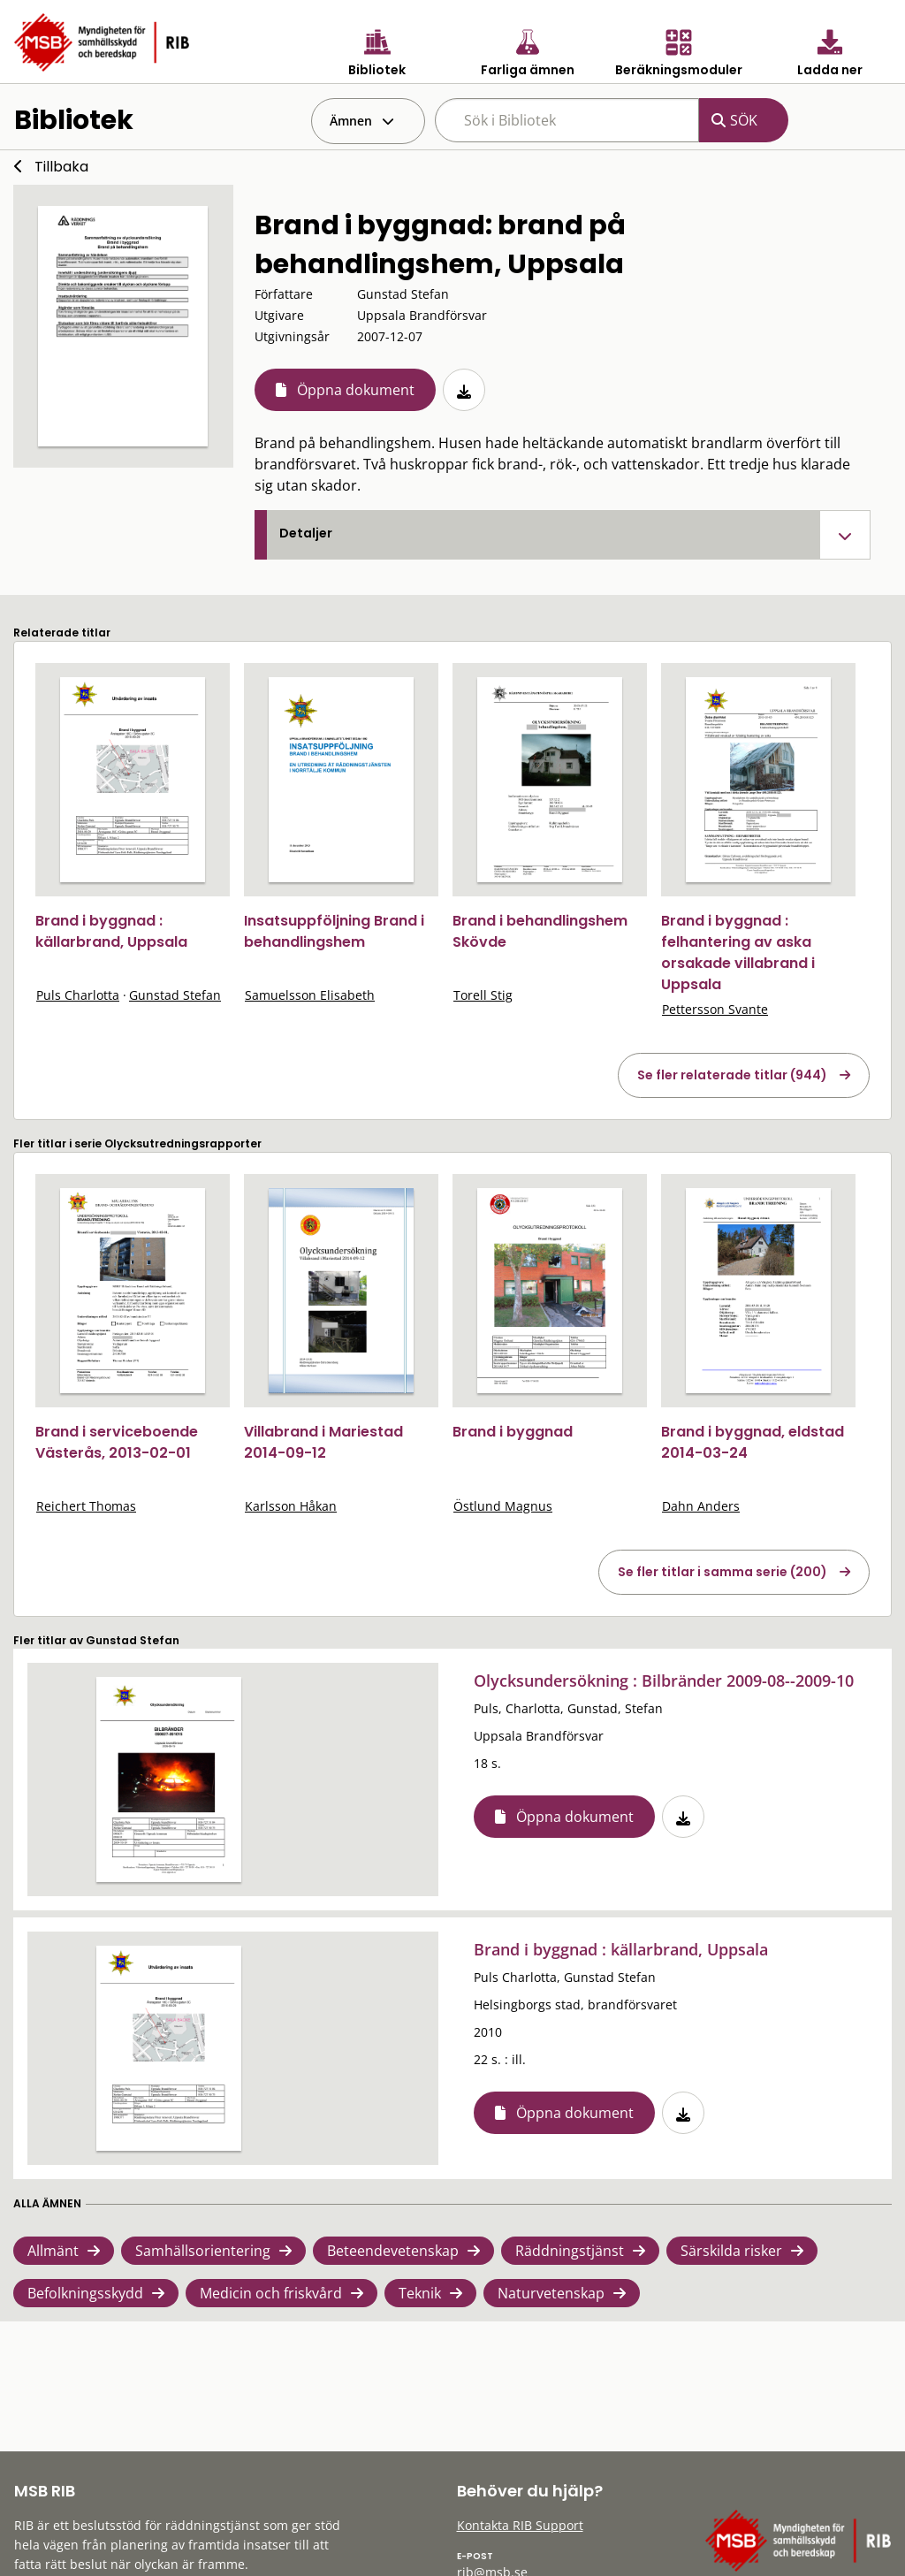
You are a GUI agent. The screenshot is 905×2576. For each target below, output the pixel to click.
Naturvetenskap (551, 2293)
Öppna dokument (355, 390)
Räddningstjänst (569, 2250)
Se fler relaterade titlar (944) (732, 1075)
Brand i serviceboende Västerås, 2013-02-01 (116, 1442)
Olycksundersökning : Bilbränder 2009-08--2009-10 (664, 1680)
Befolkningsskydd (85, 2293)
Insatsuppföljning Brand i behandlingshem (334, 931)
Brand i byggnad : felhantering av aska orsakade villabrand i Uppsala (738, 953)
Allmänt (53, 2250)
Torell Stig (483, 995)
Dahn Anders (701, 1506)
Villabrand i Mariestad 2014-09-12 (323, 1442)
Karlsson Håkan (291, 1506)
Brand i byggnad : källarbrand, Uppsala (111, 931)
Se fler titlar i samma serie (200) (722, 1572)
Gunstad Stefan (175, 995)
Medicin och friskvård (271, 2293)
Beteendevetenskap (393, 2250)
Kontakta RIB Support (520, 2525)
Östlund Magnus (502, 1506)
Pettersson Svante (715, 1009)
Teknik (420, 2293)
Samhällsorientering (202, 2250)
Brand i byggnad (512, 1431)
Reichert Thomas (86, 1506)
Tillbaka (61, 166)
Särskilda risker (731, 2250)
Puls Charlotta (77, 995)
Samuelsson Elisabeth (310, 995)
